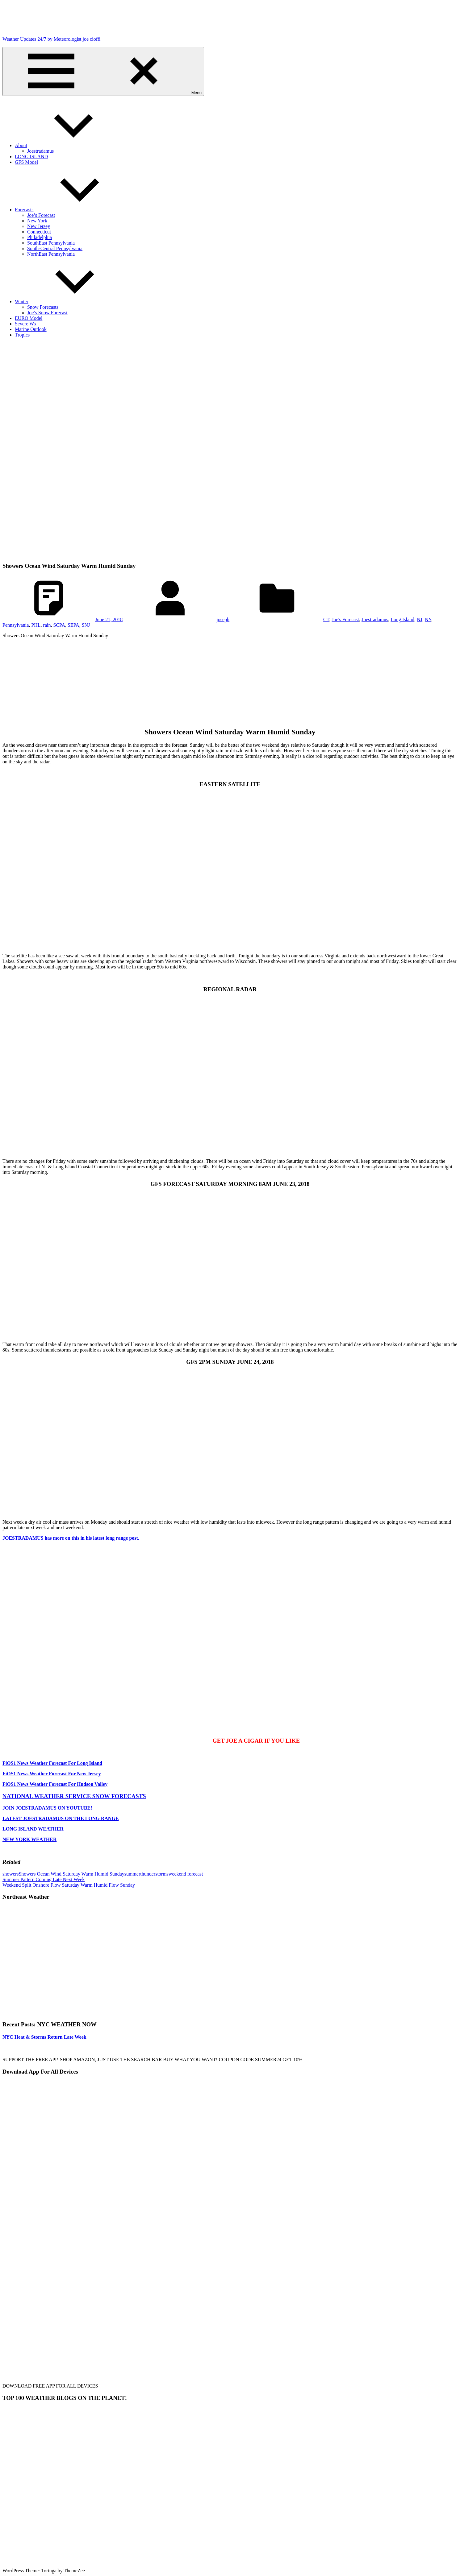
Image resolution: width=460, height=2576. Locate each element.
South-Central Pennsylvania (54, 248)
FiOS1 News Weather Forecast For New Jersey (51, 1773)
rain (47, 625)
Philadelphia (39, 237)
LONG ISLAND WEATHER (33, 1828)
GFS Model (26, 162)
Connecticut (39, 231)
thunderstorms (154, 1873)
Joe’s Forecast (41, 215)
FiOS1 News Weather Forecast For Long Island (52, 1763)
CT (326, 619)
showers (10, 1873)
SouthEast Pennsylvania (51, 243)
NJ (419, 619)
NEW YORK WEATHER (29, 1839)
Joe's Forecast (345, 619)
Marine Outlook (31, 329)
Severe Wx (25, 323)
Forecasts (70, 209)
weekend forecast (186, 1873)
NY (428, 619)
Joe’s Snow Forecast (47, 312)
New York (37, 220)
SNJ (86, 625)
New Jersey (38, 226)
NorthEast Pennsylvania (51, 254)
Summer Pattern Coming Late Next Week (43, 1879)
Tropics (22, 334)
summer (132, 1873)
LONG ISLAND (31, 156)
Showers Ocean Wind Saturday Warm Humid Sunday (71, 1873)
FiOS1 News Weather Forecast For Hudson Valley (54, 1784)
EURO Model (28, 318)
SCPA (59, 625)
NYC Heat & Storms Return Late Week (44, 2037)
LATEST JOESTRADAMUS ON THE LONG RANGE (60, 1818)
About (67, 145)
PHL (35, 625)
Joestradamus (40, 151)
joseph (222, 619)
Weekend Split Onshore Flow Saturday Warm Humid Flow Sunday (68, 1885)
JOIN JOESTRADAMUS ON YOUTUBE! (47, 1807)
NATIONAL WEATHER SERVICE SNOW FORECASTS (74, 1796)
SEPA (73, 625)
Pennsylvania (15, 625)
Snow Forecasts (42, 307)
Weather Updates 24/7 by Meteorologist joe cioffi (51, 39)
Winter (68, 301)
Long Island (402, 619)
